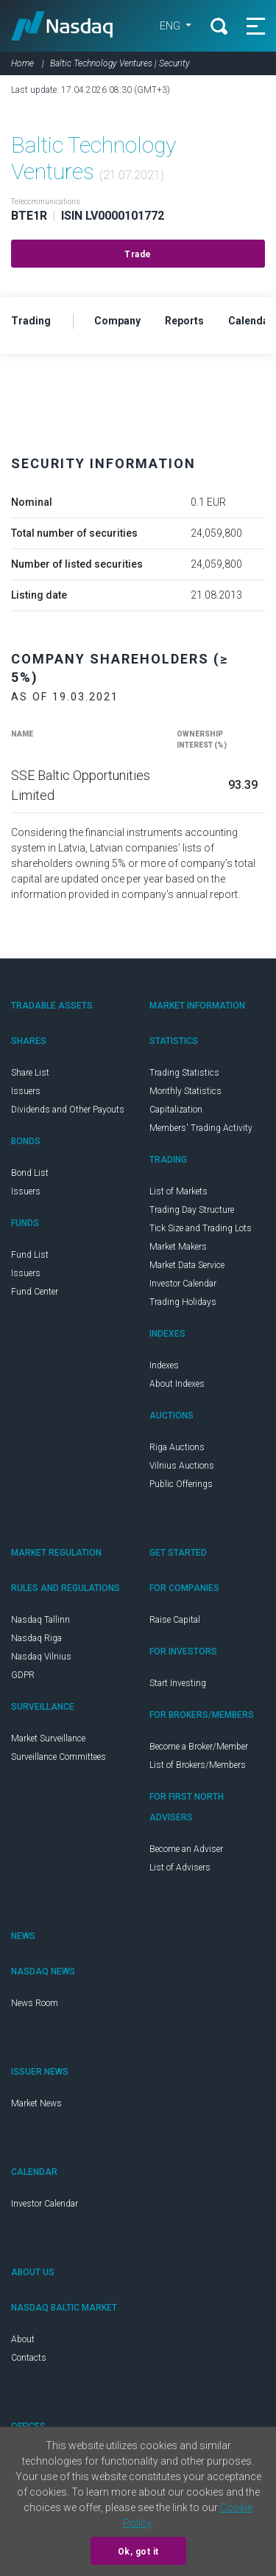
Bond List (30, 1173)
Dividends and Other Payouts (67, 1109)
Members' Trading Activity (200, 1128)
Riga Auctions (177, 1447)
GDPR (23, 1675)
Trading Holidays (182, 1302)
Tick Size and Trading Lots (200, 1228)
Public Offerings (181, 1484)
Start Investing (177, 1683)
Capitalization (175, 1109)
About (23, 2339)
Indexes (164, 1365)
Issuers (25, 1091)
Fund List (30, 1255)
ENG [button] (171, 26)
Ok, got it (138, 2552)
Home (22, 63)
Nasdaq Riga (36, 1638)
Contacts (28, 2358)
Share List (30, 1073)
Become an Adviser (186, 1849)
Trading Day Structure (191, 1210)
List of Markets (178, 1191)
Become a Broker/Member (198, 1746)
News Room (34, 2003)
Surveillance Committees (58, 1757)
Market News (36, 2103)
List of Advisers (179, 1867)
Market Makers (178, 1247)
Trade (138, 254)
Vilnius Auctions (181, 1466)
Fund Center (34, 1292)
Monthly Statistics (185, 1091)
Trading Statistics (184, 1073)
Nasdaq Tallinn (40, 1620)
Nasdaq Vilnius (41, 1656)
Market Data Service (186, 1265)
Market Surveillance (48, 1738)
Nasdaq (62, 26)
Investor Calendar (182, 1283)
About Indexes (177, 1384)
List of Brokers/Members (197, 1765)
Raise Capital (174, 1620)
